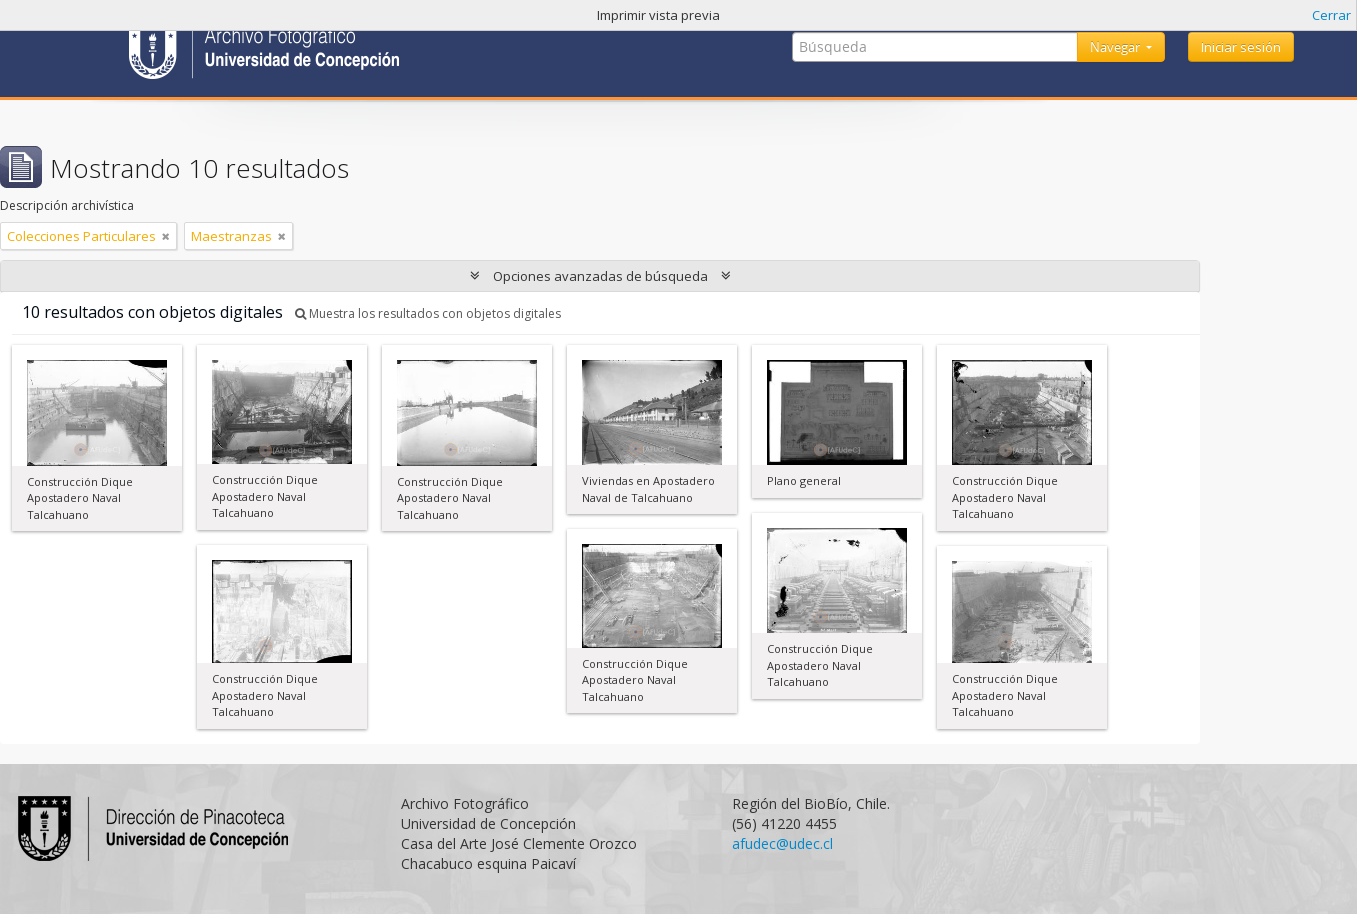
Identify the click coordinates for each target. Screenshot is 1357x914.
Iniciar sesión (1241, 47)
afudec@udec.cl (782, 843)
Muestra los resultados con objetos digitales (428, 313)
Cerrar (1331, 15)
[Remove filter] (166, 236)
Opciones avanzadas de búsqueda (600, 276)
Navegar (1116, 47)
